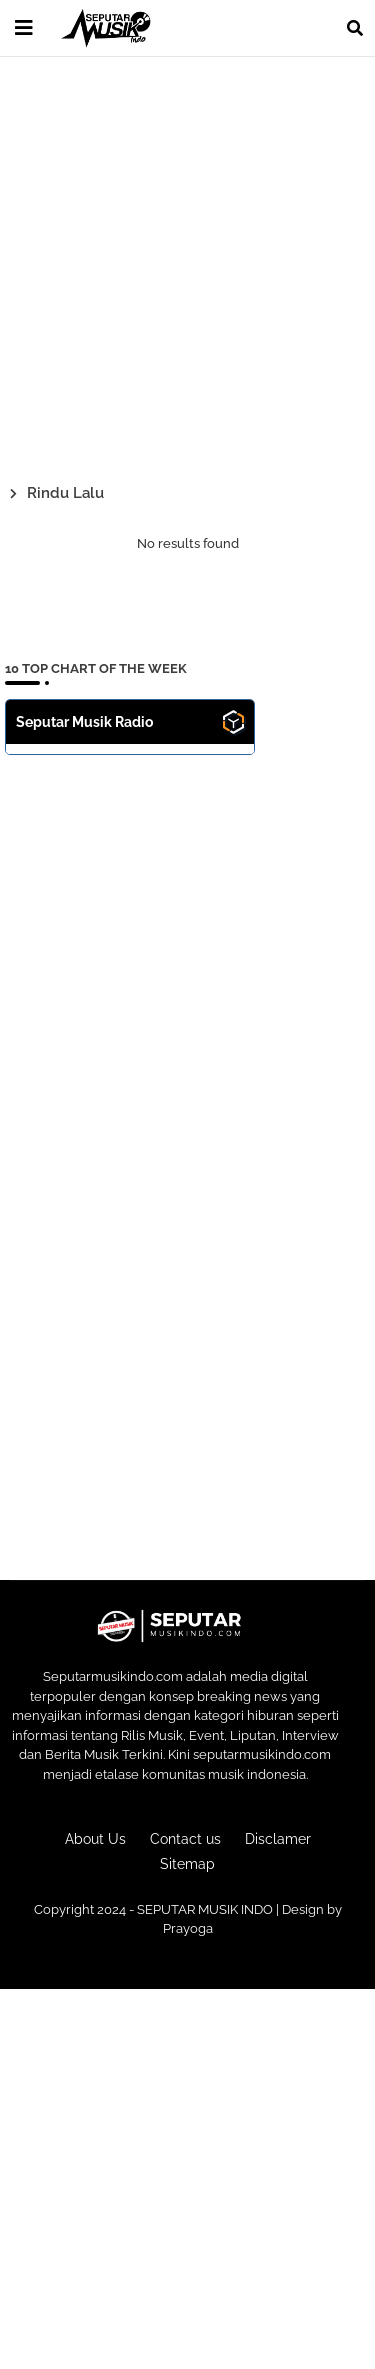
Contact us (185, 1839)
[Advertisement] (187, 266)
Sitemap (187, 1864)
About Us (95, 1839)
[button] (355, 28)
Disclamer (278, 1839)
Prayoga (188, 1928)
